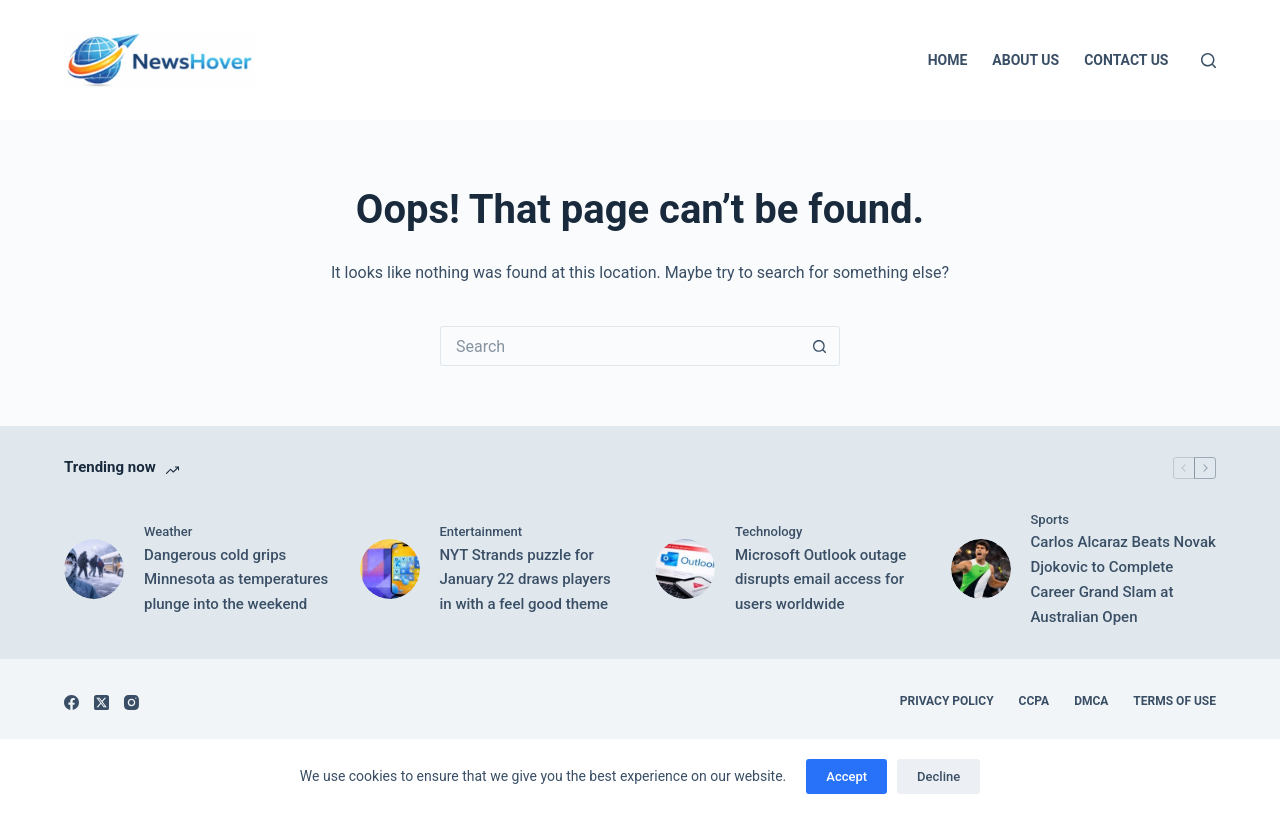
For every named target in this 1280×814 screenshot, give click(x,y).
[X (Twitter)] (101, 702)
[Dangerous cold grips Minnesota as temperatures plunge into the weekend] (94, 569)
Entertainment (481, 531)
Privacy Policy (947, 701)
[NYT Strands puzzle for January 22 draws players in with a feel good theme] (390, 569)
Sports (1050, 519)
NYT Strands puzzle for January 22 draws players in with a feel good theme (525, 580)
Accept (846, 776)
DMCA (1091, 701)
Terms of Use (1174, 701)
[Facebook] (71, 702)
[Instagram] (131, 702)
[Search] (1208, 60)
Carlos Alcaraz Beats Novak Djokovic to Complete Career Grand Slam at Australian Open (1123, 579)
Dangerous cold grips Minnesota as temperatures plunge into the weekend (236, 580)
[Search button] (820, 346)
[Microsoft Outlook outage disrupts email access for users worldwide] (685, 569)
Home (948, 60)
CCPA (1034, 701)
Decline (938, 776)
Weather (168, 531)
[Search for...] (620, 346)
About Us (1025, 60)
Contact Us (1126, 60)
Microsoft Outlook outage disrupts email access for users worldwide (820, 580)
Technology (768, 531)
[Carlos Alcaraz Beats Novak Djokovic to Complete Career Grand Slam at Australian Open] (981, 569)
